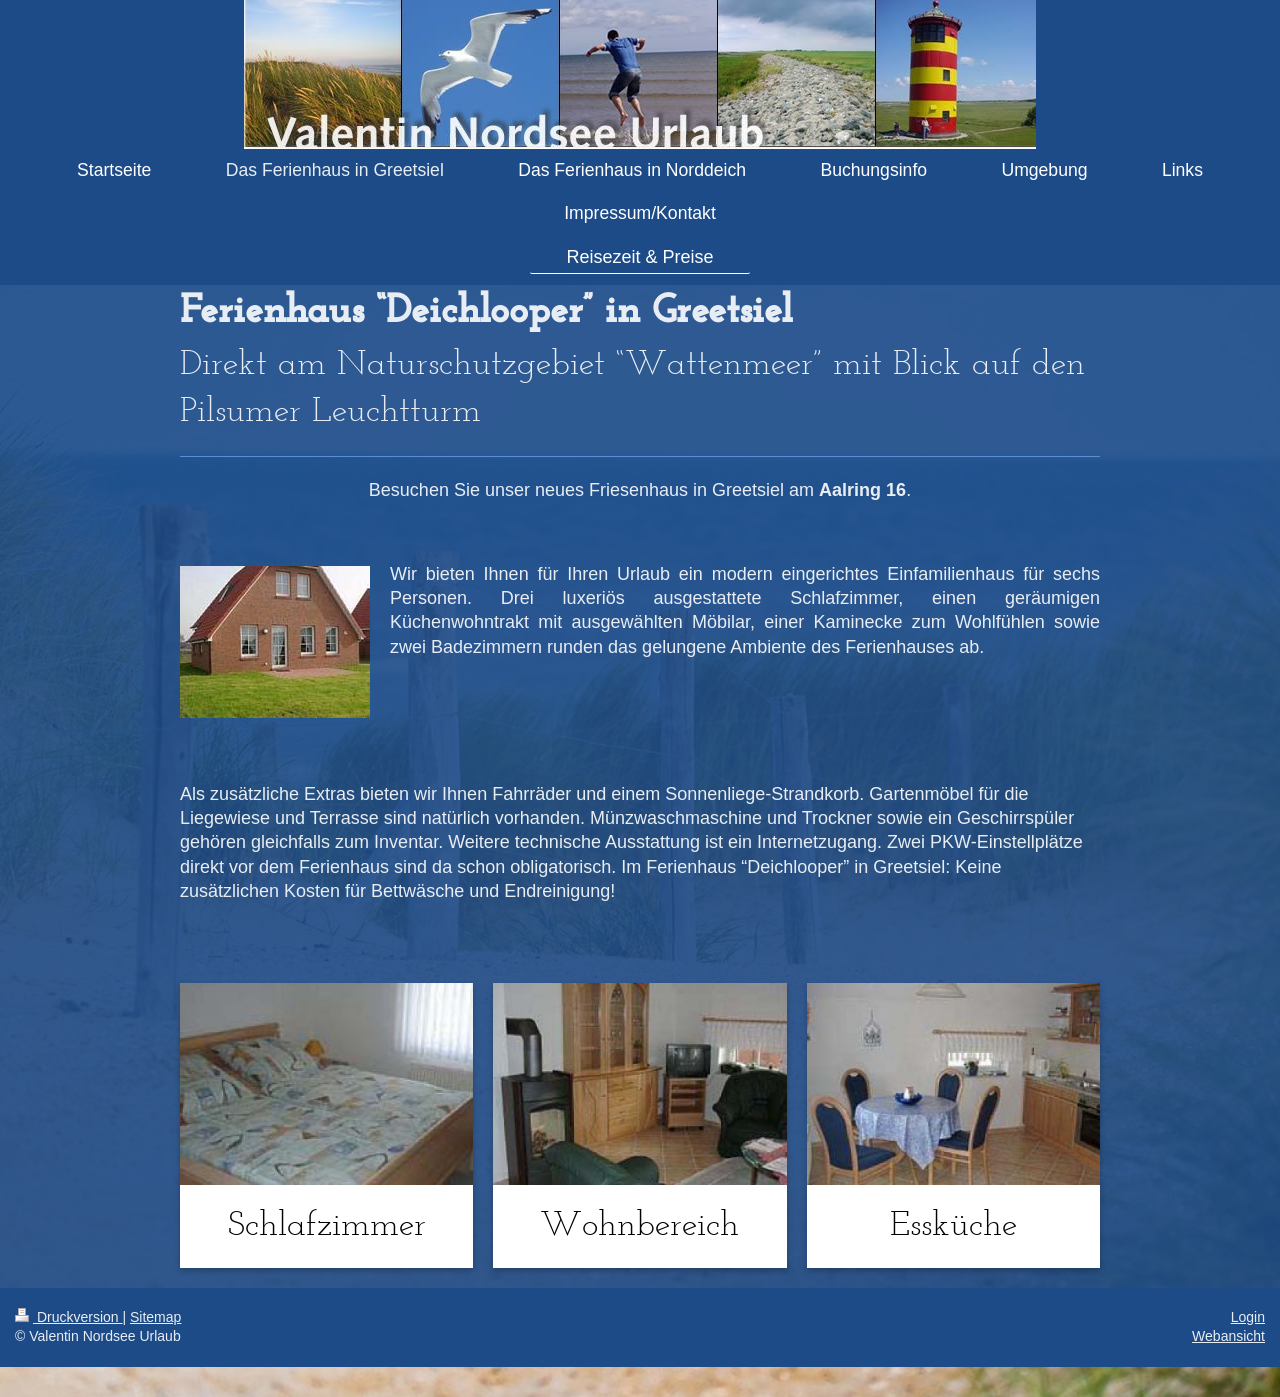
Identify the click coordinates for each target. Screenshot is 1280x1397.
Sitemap (155, 1317)
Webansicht (1228, 1336)
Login (1248, 1317)
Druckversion (68, 1317)
